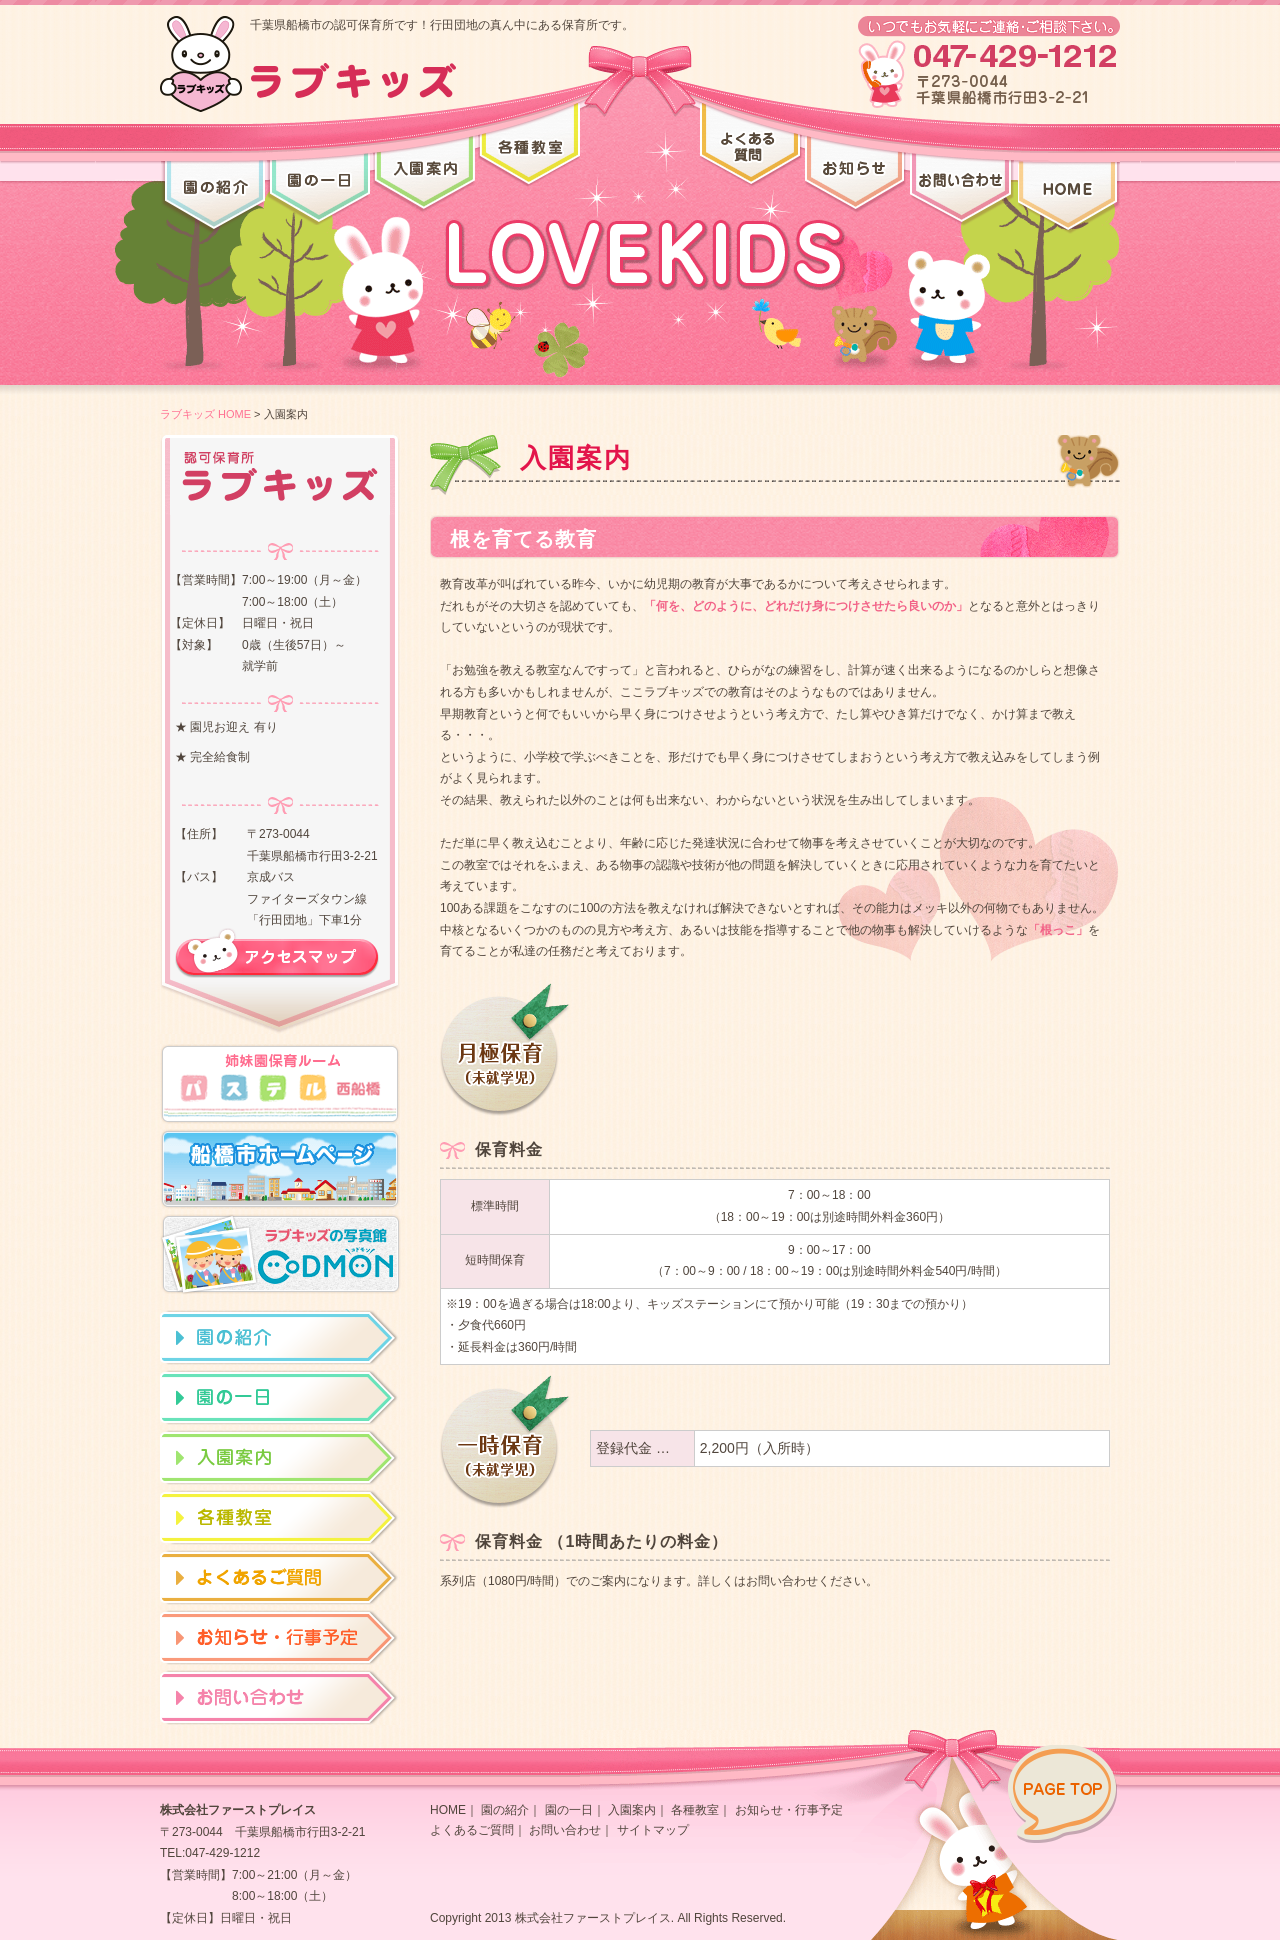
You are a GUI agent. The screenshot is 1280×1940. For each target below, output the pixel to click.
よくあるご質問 (472, 1830)
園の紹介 (505, 1810)
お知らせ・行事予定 (789, 1810)
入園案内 (632, 1810)
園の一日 (569, 1810)
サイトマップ (653, 1830)
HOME (448, 1810)
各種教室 (695, 1810)
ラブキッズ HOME (205, 414)
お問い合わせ (565, 1830)
